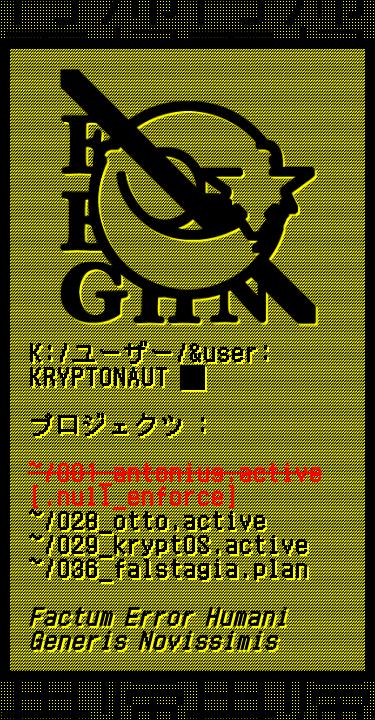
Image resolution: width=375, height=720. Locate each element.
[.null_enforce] (175, 485)
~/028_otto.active (147, 521)
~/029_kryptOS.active (168, 545)
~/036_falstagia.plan (168, 569)
